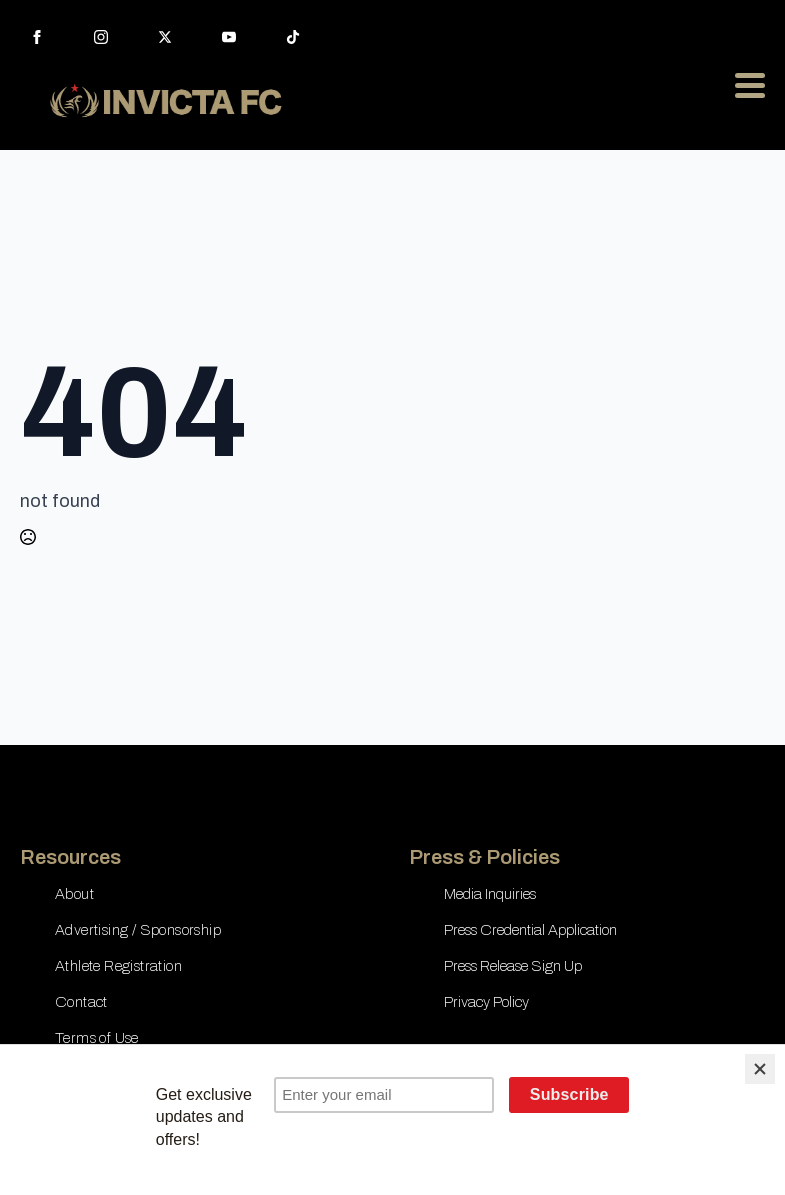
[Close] (760, 1069)
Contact (81, 1002)
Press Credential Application (530, 930)
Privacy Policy (486, 1002)
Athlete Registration (118, 966)
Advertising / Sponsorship (138, 930)
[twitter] (165, 37)
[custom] (293, 37)
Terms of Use (97, 1038)
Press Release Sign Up (513, 966)
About (74, 894)
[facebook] (37, 37)
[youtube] (229, 37)
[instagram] (101, 37)
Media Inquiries (490, 894)
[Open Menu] (750, 85)
